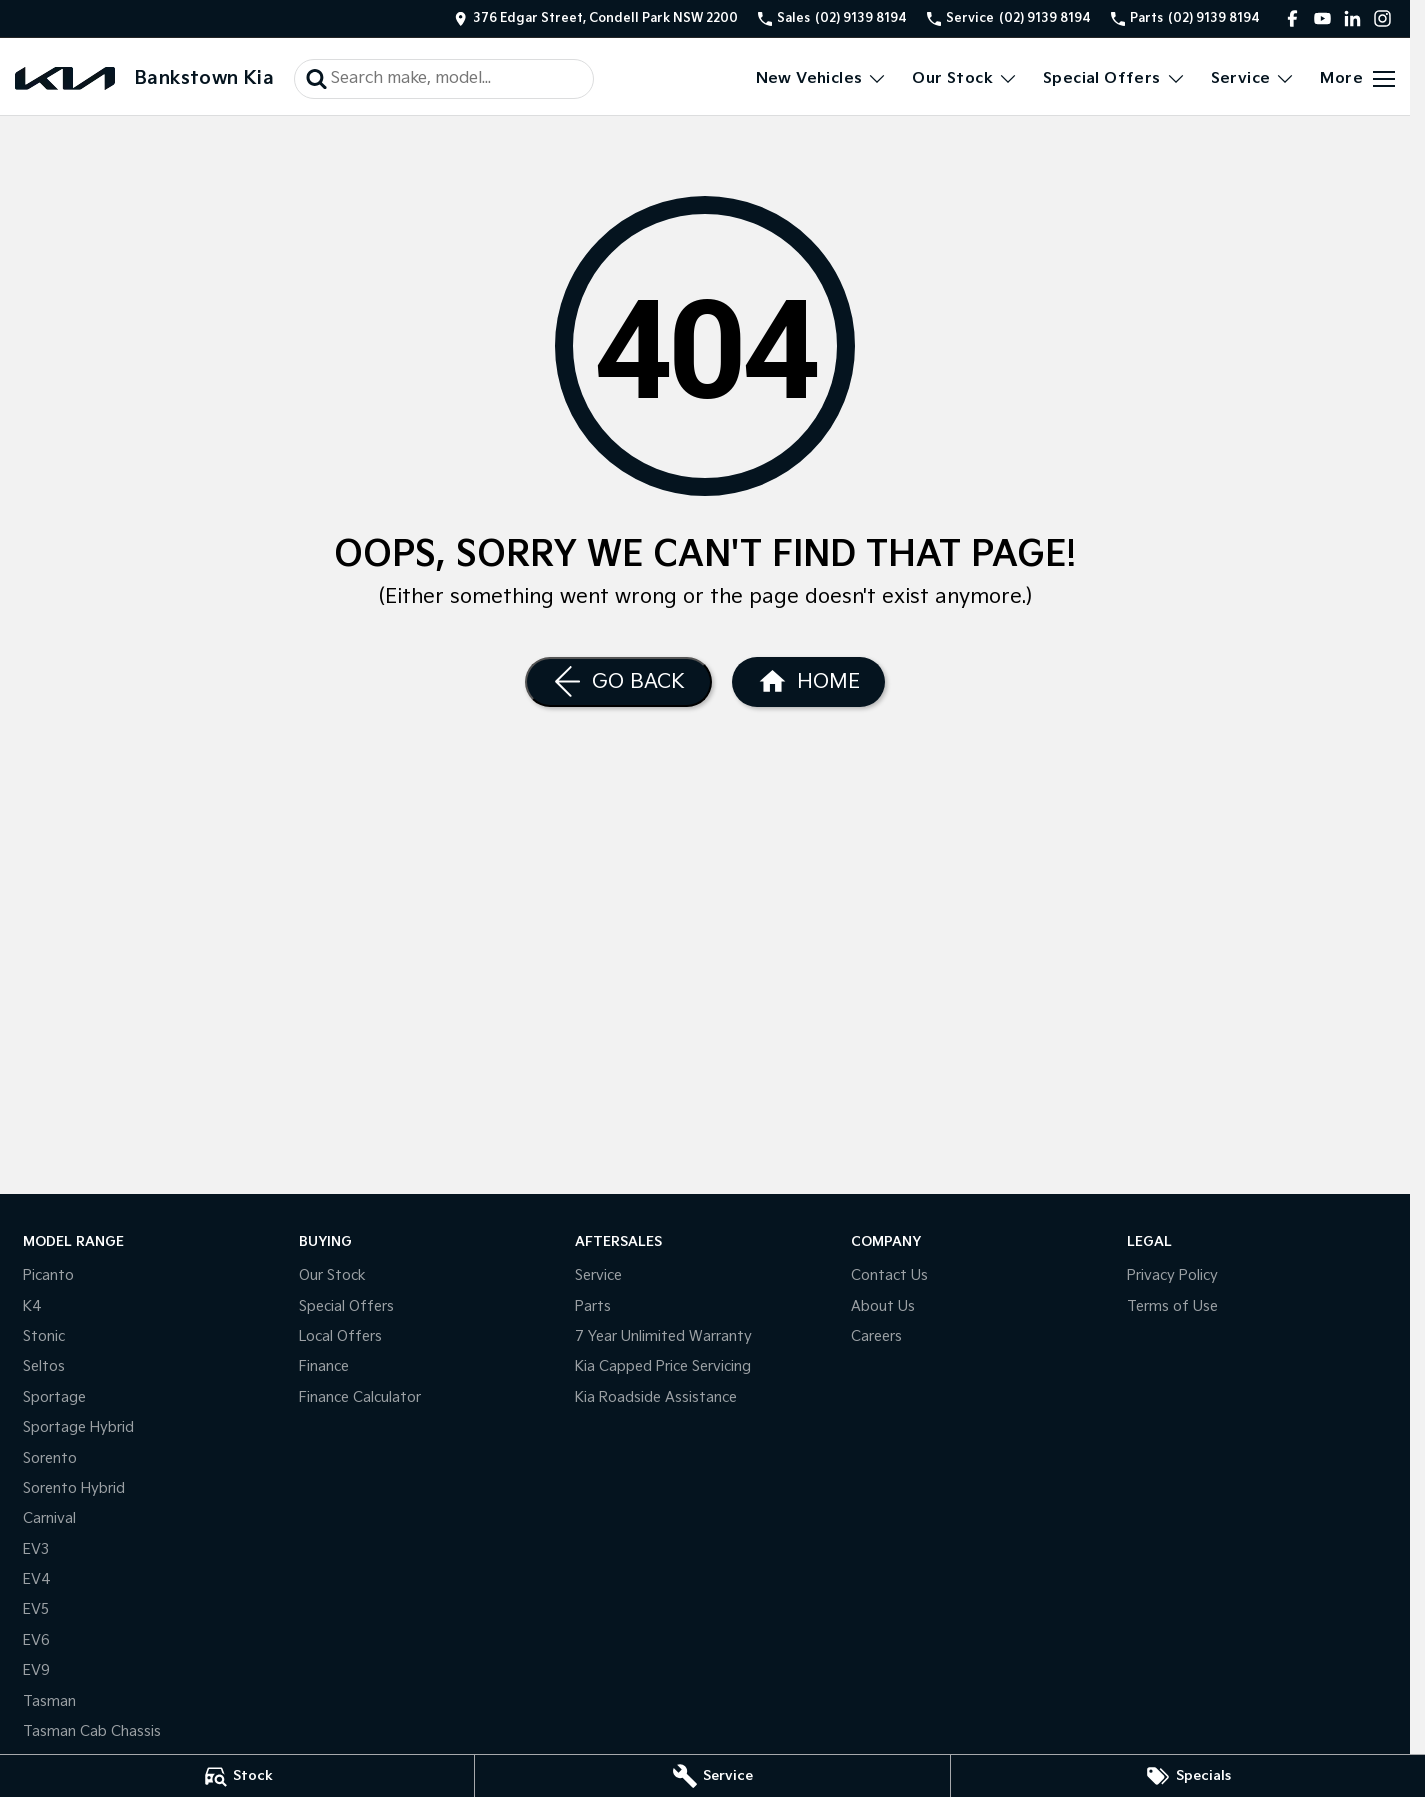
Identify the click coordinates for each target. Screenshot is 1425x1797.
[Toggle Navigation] (1357, 79)
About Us (883, 1306)
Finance (324, 1366)
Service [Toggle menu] (1253, 78)
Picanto (48, 1275)
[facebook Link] (1292, 18)
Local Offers (340, 1336)
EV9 (36, 1670)
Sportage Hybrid (78, 1427)
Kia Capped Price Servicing (663, 1366)
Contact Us (889, 1275)
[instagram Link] (1382, 18)
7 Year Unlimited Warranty (663, 1336)
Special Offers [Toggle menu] (1114, 78)
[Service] (712, 1776)
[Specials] (1188, 1776)
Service (598, 1275)
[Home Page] (65, 78)
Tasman (49, 1701)
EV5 (36, 1609)
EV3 (36, 1549)
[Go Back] (618, 682)
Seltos (44, 1366)
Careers (876, 1336)
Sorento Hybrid (74, 1488)
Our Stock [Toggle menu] (965, 78)
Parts (593, 1306)
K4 (32, 1306)
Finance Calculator (360, 1397)
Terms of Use (1172, 1306)
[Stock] (237, 1776)
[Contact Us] (596, 18)
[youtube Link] (1322, 18)
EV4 (37, 1579)
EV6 (36, 1640)
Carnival (49, 1518)
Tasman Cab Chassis (92, 1731)
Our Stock (332, 1275)
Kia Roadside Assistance (656, 1397)
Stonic (44, 1336)
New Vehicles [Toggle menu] (822, 78)
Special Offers (346, 1306)
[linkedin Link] (1352, 18)
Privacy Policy (1172, 1275)
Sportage (54, 1397)
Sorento (50, 1458)
